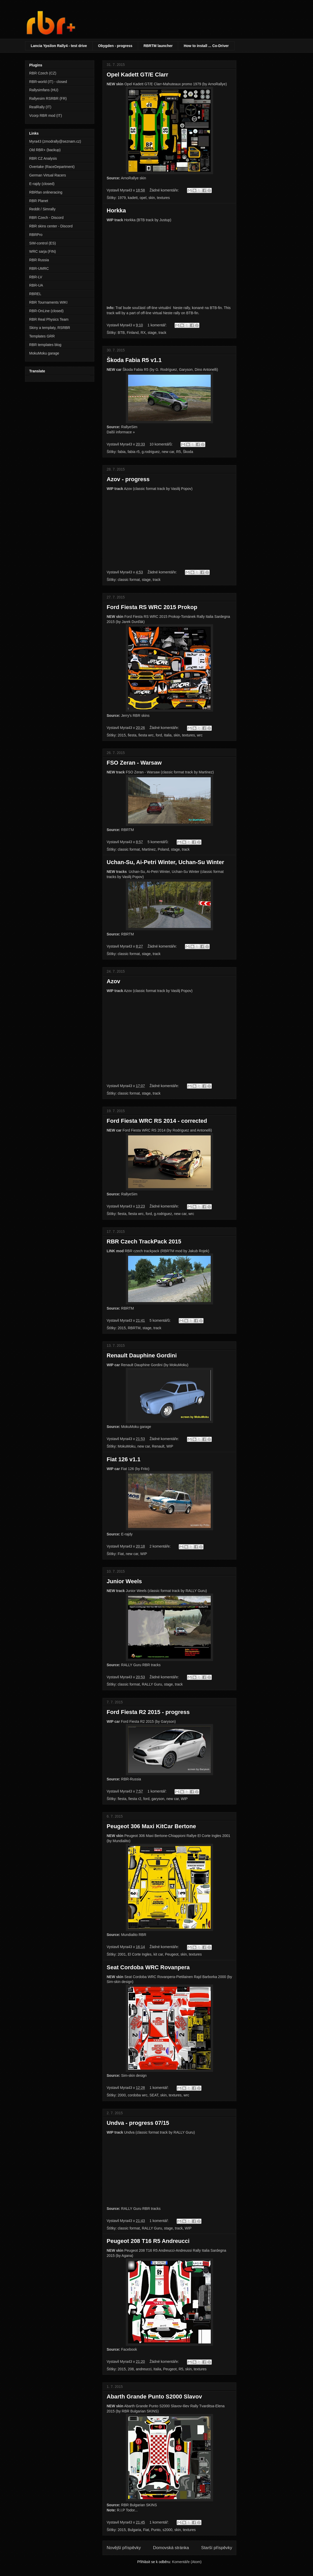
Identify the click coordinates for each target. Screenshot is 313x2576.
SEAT (154, 2095)
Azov (113, 981)
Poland (163, 849)
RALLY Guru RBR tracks (141, 1665)
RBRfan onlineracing (45, 192)
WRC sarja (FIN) (42, 251)
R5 (178, 452)
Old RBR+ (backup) (45, 150)
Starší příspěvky (216, 2547)
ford (159, 735)
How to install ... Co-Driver (206, 46)
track (162, 332)
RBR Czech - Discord (46, 218)
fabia (122, 452)
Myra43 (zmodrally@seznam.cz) (55, 141)
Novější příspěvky (124, 2547)
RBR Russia (39, 260)
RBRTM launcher (158, 46)
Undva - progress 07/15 (138, 2123)
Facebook (129, 2349)
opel (143, 198)
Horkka (116, 210)
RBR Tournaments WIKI (48, 302)
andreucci (144, 2369)
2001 (122, 1954)
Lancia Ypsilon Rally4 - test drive (59, 46)
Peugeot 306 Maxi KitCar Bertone (151, 1826)
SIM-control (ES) (42, 243)
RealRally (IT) (40, 107)
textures (163, 198)
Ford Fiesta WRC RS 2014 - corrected (157, 1121)
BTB (121, 332)
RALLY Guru (152, 1684)
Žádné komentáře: (165, 190)
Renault (158, 1446)
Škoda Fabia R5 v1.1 (134, 360)
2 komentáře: (161, 1546)
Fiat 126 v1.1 (123, 1459)
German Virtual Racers (47, 175)
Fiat (121, 1554)
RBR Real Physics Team (48, 319)
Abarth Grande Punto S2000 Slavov (154, 2396)
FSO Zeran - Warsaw (134, 762)
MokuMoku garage (136, 1427)
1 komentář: (157, 325)
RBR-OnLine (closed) (46, 311)
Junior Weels (124, 1581)
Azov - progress (128, 479)
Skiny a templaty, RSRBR (49, 328)
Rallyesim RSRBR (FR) (48, 98)
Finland (133, 332)
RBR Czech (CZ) (42, 73)
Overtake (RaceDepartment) (52, 167)
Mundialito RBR (133, 1935)
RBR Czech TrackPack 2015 (144, 1241)
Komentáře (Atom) (186, 2562)
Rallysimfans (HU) (43, 90)
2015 (122, 735)
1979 (122, 198)
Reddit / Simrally (42, 209)
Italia (168, 735)
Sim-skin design (134, 2075)
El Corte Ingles (140, 1954)
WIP (169, 1446)
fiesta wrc (146, 735)
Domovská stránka (171, 2547)
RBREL (35, 294)
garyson (158, 1799)
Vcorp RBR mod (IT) (45, 115)
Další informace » (121, 432)
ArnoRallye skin (133, 178)
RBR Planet (38, 201)
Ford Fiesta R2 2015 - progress (148, 1712)
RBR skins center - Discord (51, 226)
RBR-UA (36, 285)
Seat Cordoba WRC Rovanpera (148, 1967)
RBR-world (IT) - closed (48, 82)
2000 (122, 2095)
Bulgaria (134, 2530)
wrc (199, 735)
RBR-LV (35, 277)
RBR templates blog (45, 345)
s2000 (167, 2530)
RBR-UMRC (39, 268)
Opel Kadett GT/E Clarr (137, 74)
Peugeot (171, 1954)
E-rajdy (126, 1534)
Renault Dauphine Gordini (142, 1355)
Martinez (149, 849)
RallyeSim (129, 427)
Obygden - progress (115, 46)
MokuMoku (126, 1446)
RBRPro (35, 235)
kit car (158, 1954)
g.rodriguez (151, 452)
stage (152, 332)
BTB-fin (216, 308)
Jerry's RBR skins (135, 715)
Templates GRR (42, 336)
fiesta (132, 735)
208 (131, 2369)
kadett (133, 198)
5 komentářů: (158, 842)
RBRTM (127, 830)
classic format (129, 580)
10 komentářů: (162, 444)
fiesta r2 (134, 1799)
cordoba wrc (137, 2095)
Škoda (188, 452)
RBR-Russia (131, 1779)
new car (168, 452)
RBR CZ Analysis (43, 158)
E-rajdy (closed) (41, 184)
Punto (156, 2530)
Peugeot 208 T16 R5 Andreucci (148, 2241)
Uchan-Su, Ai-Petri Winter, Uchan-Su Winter (165, 862)
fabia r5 (134, 452)
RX (143, 332)
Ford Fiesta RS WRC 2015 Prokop (152, 607)
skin (151, 198)
